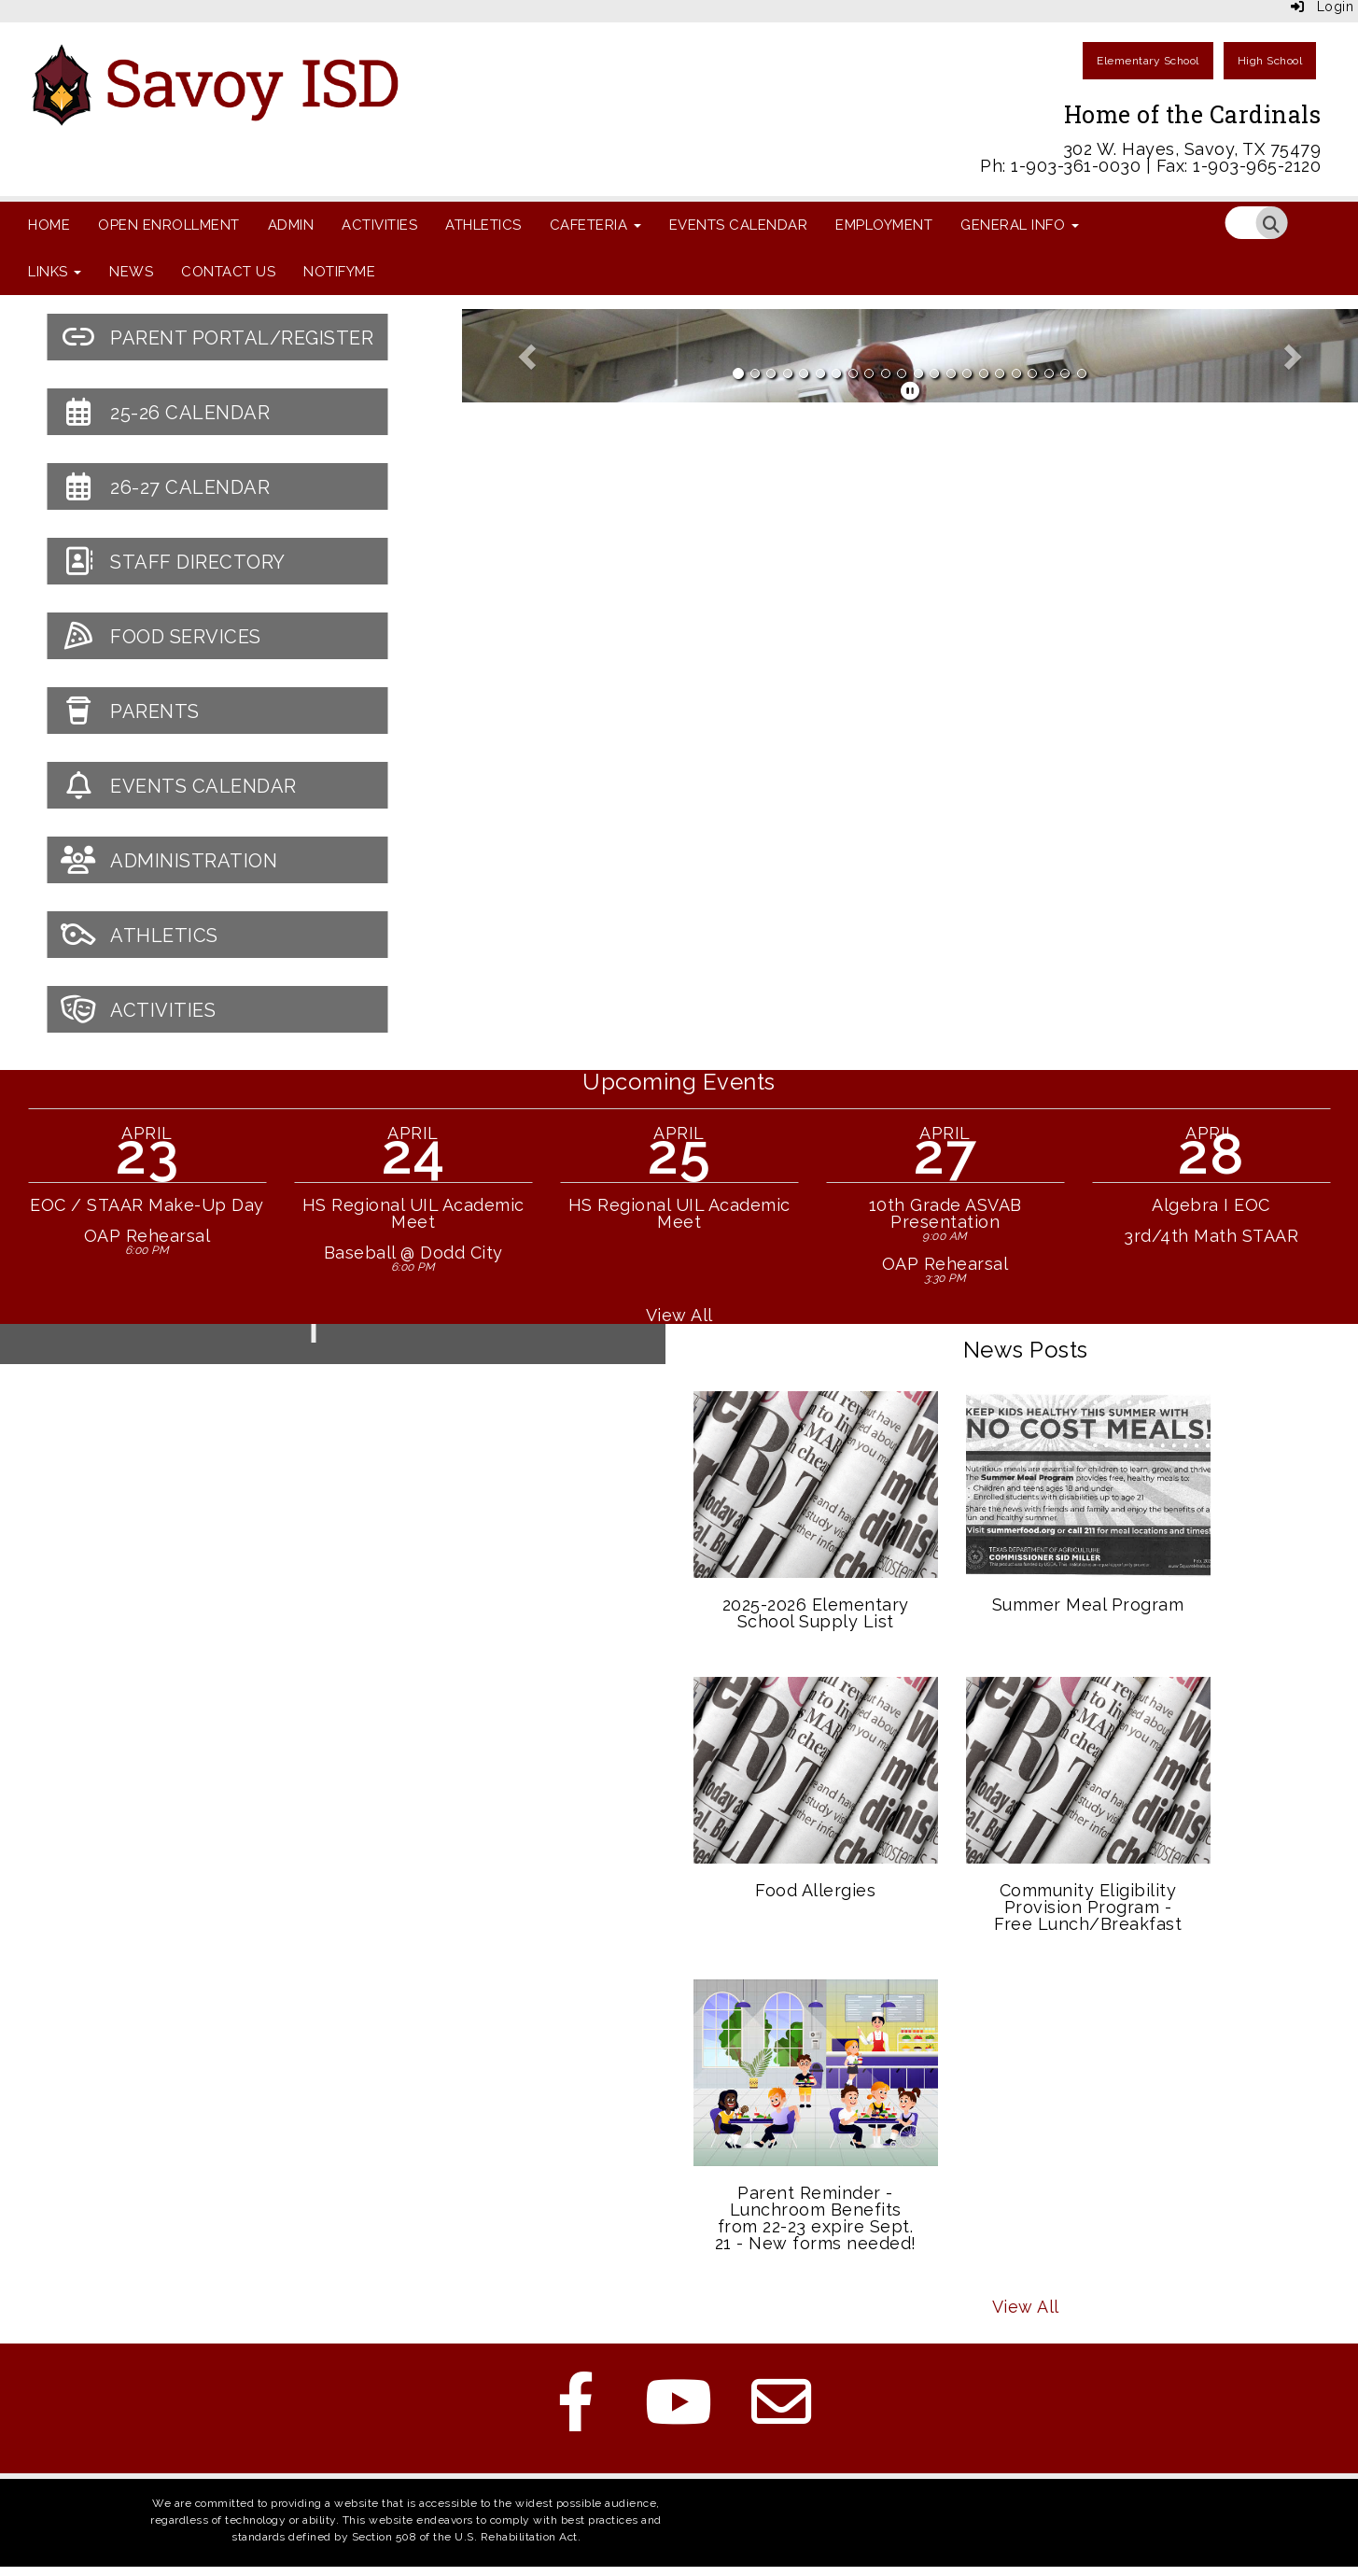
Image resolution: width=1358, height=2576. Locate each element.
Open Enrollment (169, 225)
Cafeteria (595, 225)
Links (54, 271)
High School (1270, 60)
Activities (379, 225)
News (131, 271)
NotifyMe (339, 271)
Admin (291, 225)
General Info (1019, 225)
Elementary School (1148, 60)
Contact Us (228, 271)
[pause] (910, 391)
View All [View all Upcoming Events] (679, 1315)
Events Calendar (738, 225)
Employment (883, 225)
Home (49, 225)
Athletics (483, 225)
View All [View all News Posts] (1025, 2306)
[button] (529, 355)
